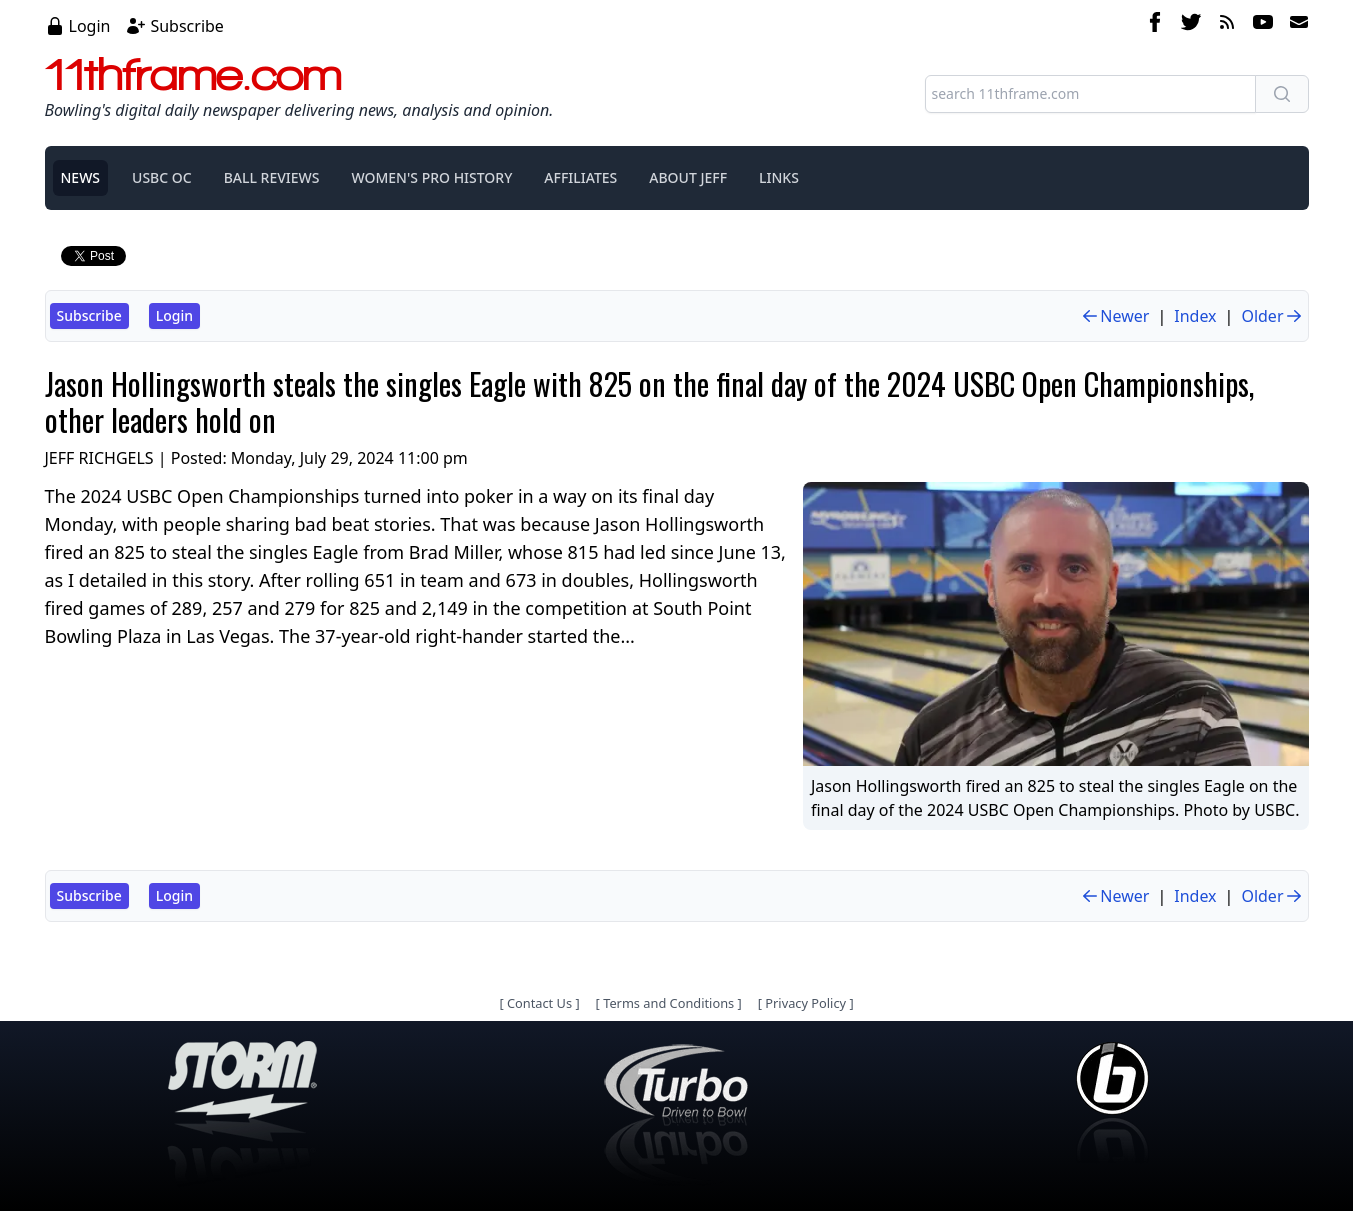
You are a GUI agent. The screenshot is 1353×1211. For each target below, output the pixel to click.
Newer (1114, 316)
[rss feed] (1227, 25)
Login (90, 26)
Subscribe (186, 26)
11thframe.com (193, 74)
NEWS (81, 177)
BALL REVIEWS (272, 177)
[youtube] (1263, 25)
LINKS (779, 177)
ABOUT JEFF (688, 177)
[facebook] (1155, 25)
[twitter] (1191, 25)
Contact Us (539, 1003)
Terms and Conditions (668, 1003)
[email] (1295, 25)
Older (1272, 316)
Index (1195, 316)
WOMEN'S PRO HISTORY (431, 177)
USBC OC (162, 177)
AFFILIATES (580, 177)
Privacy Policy (805, 1003)
